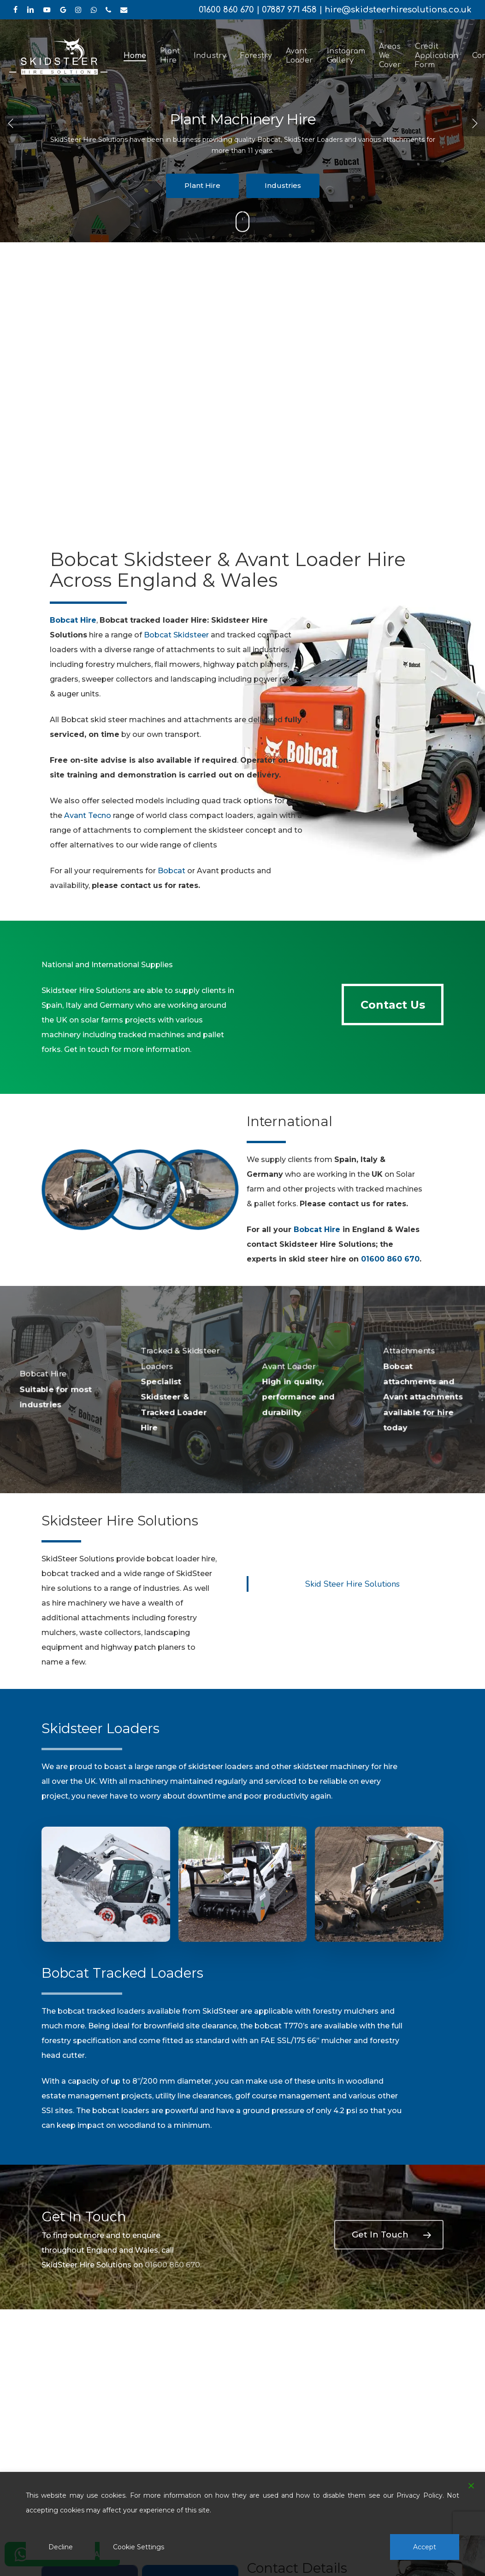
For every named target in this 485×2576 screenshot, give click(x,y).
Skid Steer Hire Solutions (352, 1583)
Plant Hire (202, 185)
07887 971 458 (289, 9)
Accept (424, 2547)
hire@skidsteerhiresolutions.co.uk (398, 9)
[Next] (473, 122)
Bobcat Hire (317, 1229)
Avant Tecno (87, 815)
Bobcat (171, 870)
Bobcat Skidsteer (176, 635)
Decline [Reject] (60, 2547)
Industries (283, 185)
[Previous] (11, 122)
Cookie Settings (138, 2547)
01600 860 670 (226, 9)
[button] (393, 1004)
